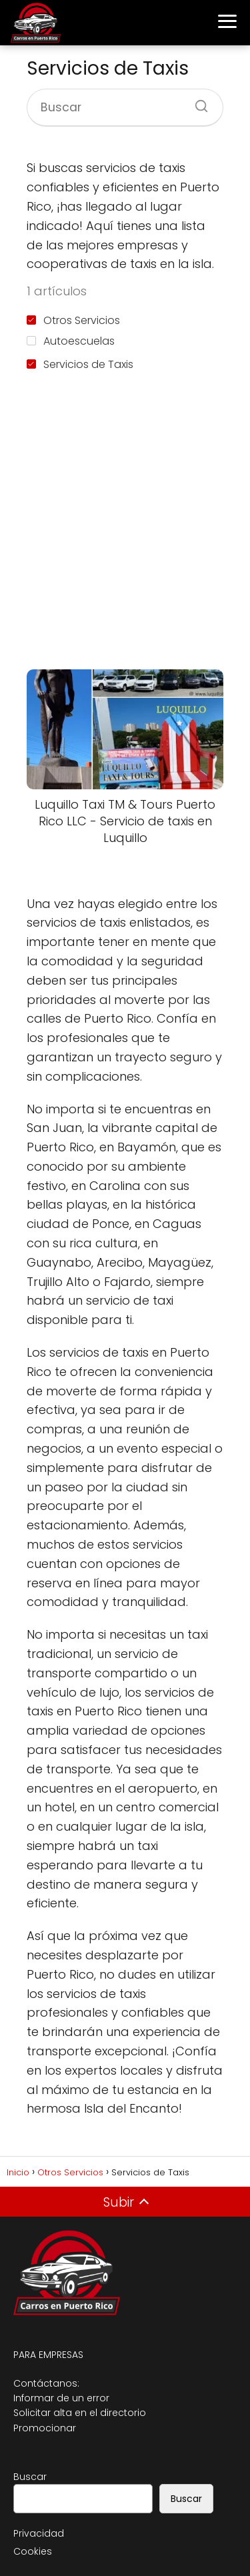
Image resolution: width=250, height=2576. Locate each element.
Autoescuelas (71, 341)
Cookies (32, 2551)
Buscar (30, 2476)
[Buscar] (196, 102)
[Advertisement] (125, 523)
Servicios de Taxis (80, 364)
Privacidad (38, 2533)
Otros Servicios (73, 320)
